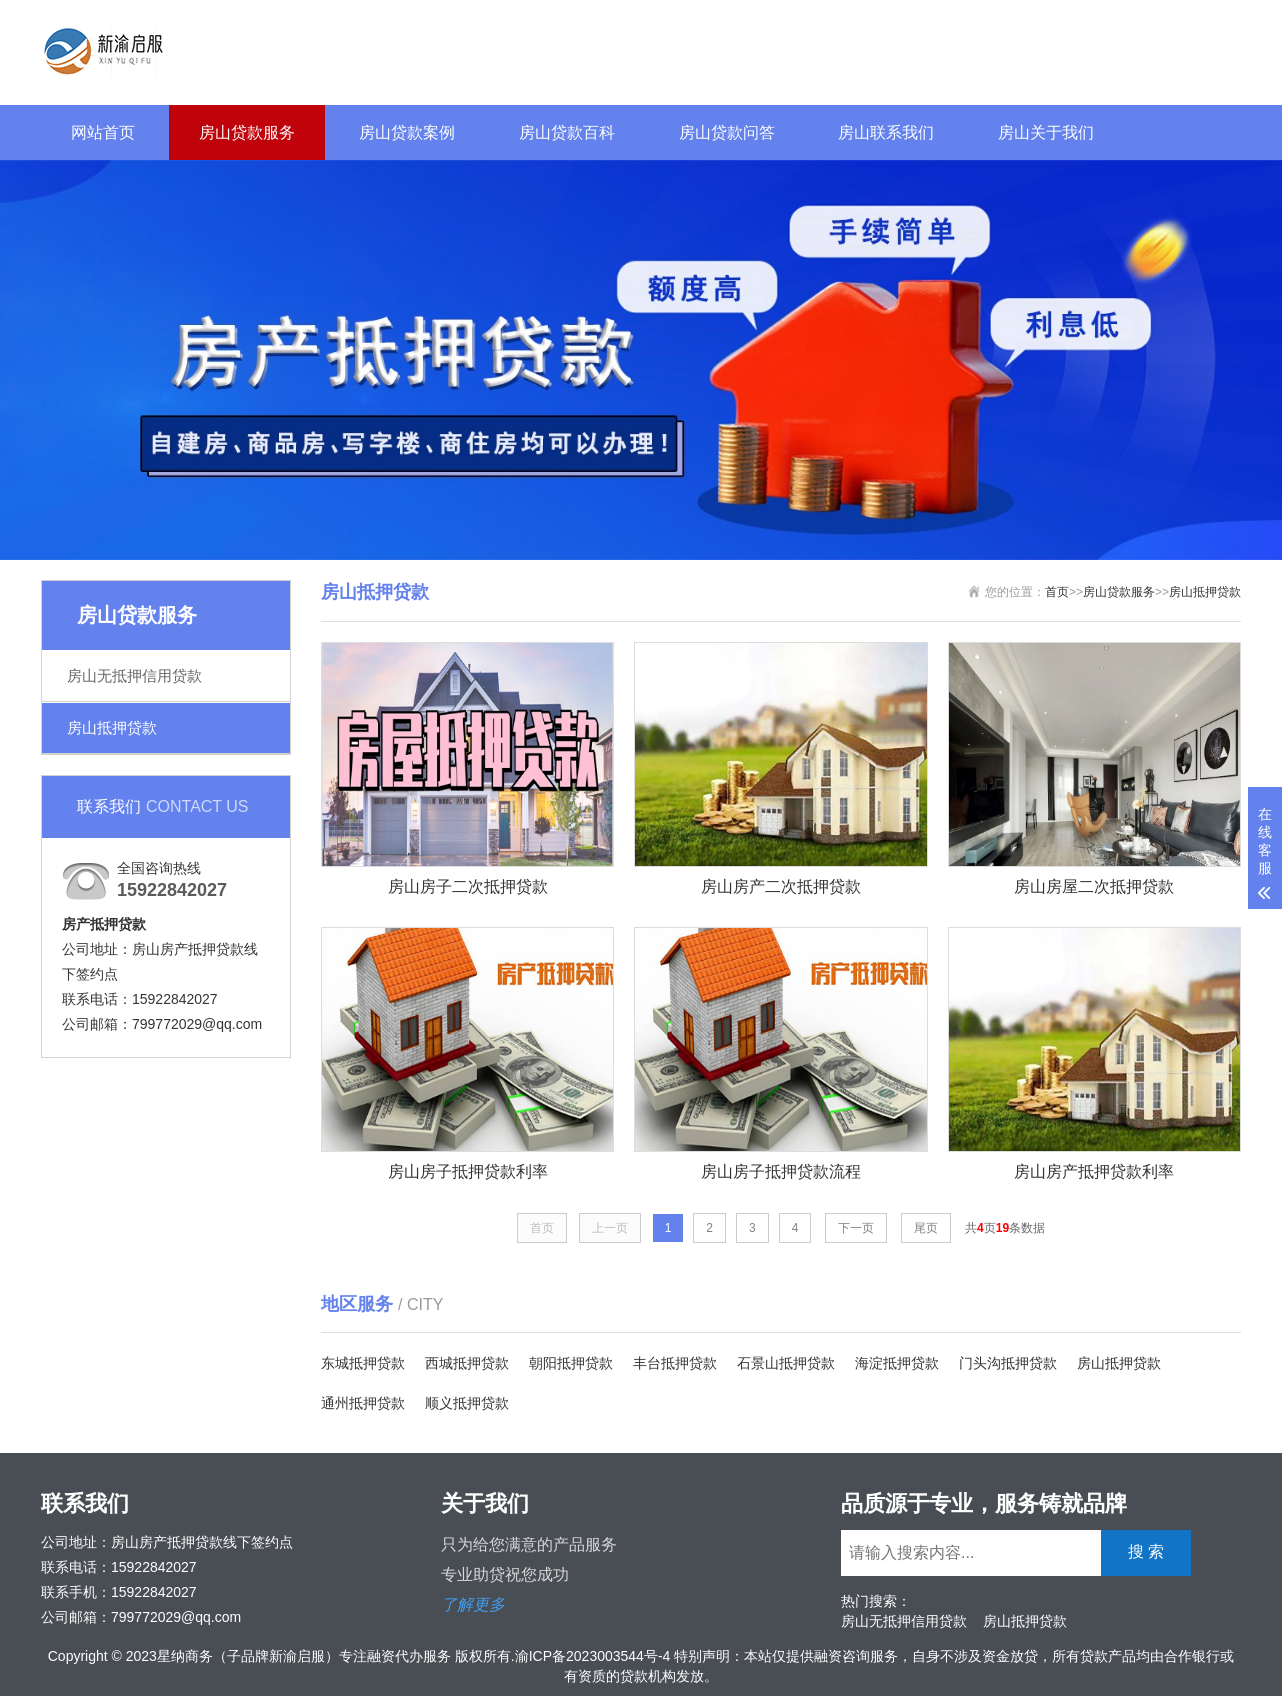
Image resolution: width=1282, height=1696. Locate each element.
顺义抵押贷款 (467, 1403)
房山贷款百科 (567, 132)
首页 (1057, 592)
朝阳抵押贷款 (571, 1363)
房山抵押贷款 (112, 727)
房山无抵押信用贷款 (134, 675)
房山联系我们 (886, 132)
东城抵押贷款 (363, 1363)
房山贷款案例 (407, 132)
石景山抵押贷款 (786, 1363)
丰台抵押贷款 (675, 1363)
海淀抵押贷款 (897, 1363)
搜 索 (1190, 49)
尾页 (926, 1228)
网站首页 (103, 132)
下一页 (856, 1228)
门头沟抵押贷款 (1008, 1363)
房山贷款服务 (247, 132)
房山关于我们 (1046, 132)
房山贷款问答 (727, 132)
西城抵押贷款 (467, 1363)
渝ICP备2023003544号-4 (593, 1656)
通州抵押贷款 (363, 1403)
